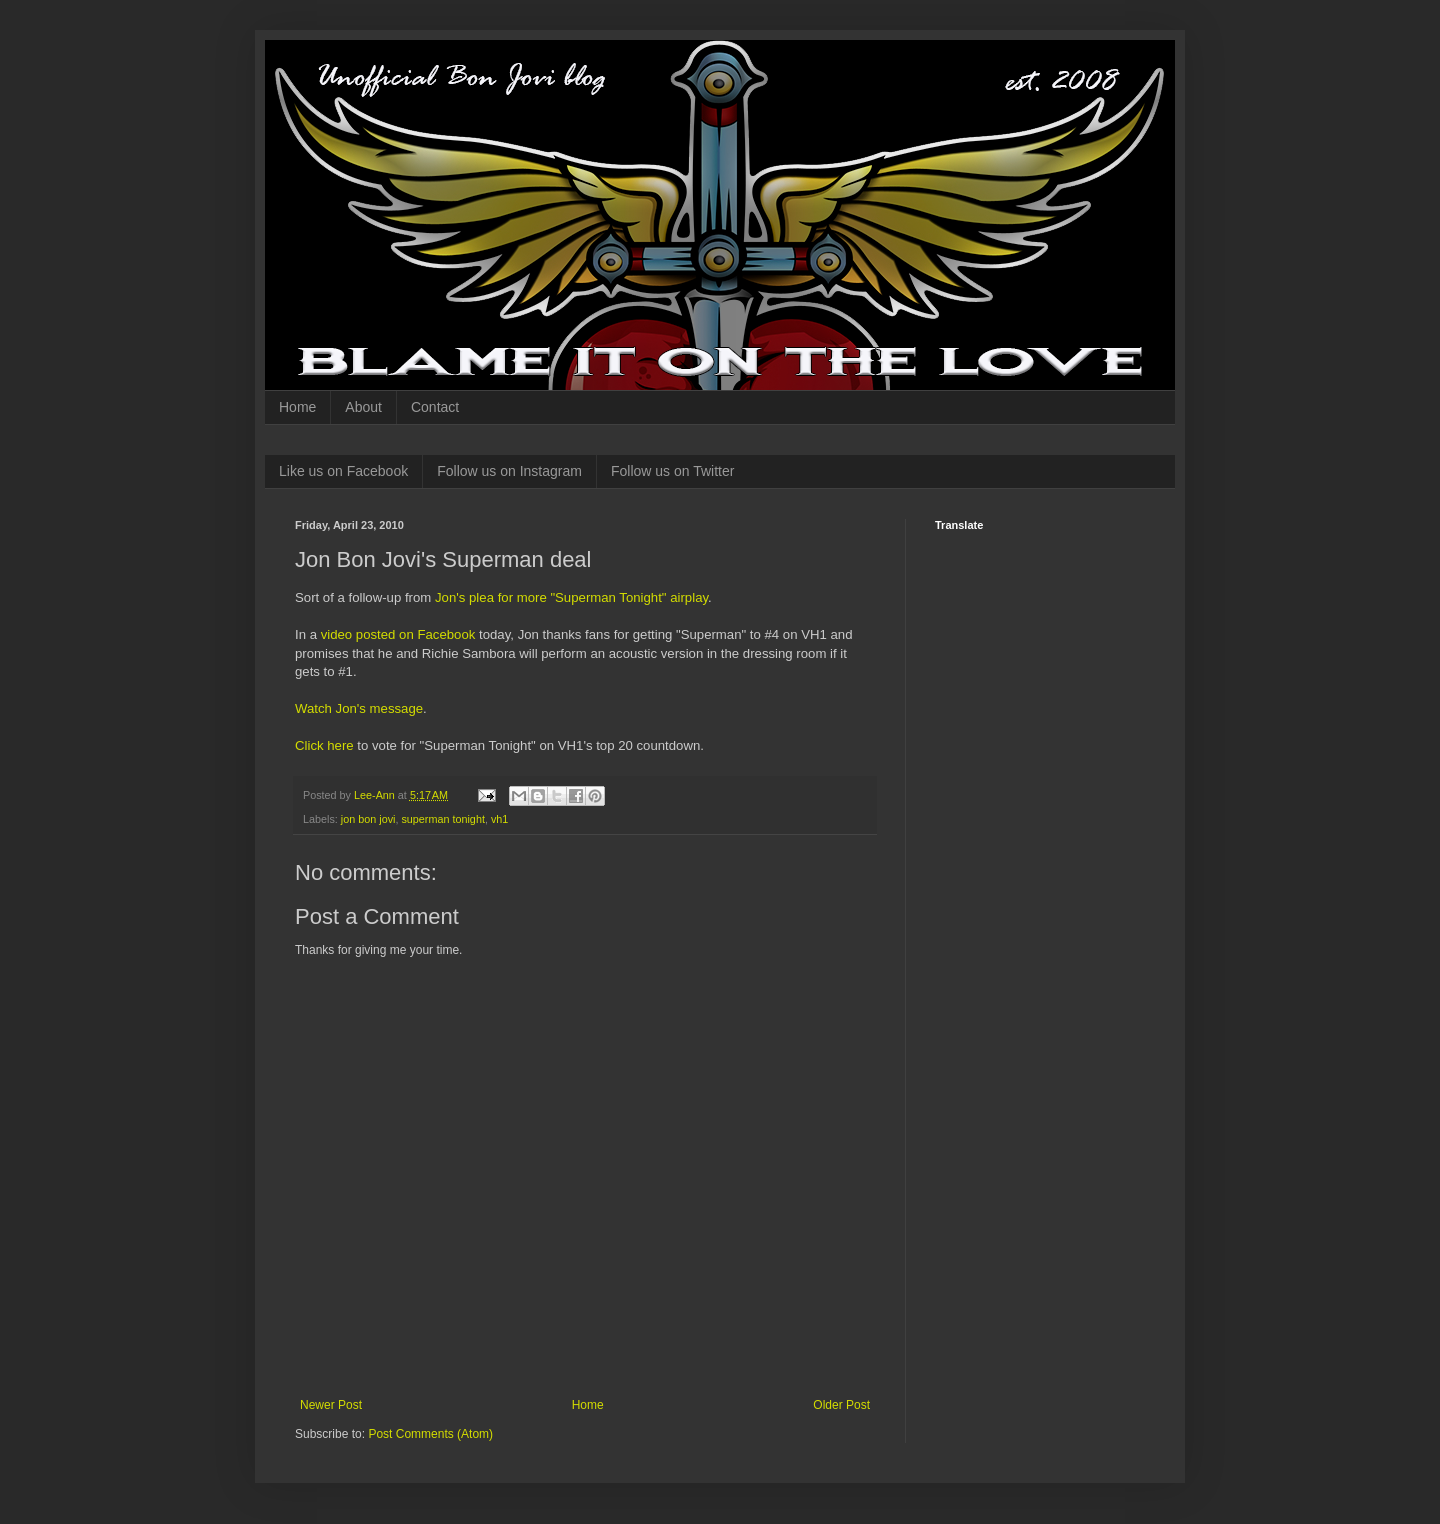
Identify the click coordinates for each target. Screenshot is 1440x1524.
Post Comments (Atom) (430, 1434)
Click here (324, 745)
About (363, 407)
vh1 (499, 819)
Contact (435, 407)
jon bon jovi (368, 819)
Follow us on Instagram (509, 471)
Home (297, 407)
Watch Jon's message (359, 708)
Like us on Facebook (343, 471)
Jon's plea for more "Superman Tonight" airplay (571, 597)
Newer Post (331, 1405)
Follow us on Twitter (672, 471)
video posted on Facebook (398, 634)
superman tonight (442, 819)
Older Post (841, 1405)
